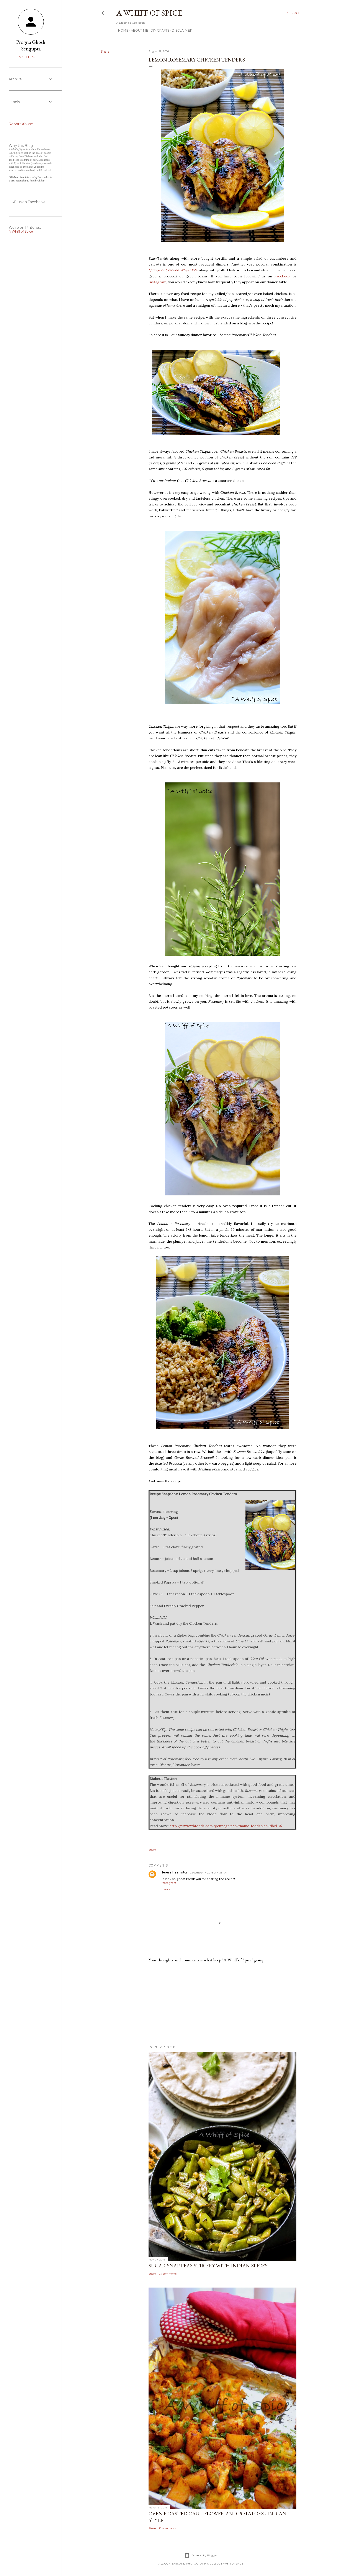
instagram (169, 1883)
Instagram (157, 282)
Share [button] (105, 51)
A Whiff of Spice (149, 13)
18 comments (167, 2528)
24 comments (168, 2273)
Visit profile (30, 57)
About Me (138, 30)
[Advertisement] (222, 2004)
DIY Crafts (158, 30)
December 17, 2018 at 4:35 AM (208, 1872)
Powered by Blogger (201, 2555)
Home (121, 30)
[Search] (294, 13)
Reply (166, 1889)
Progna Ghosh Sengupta (30, 45)
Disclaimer (180, 30)
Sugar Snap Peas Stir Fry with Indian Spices (208, 2265)
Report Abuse (21, 124)
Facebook (282, 276)
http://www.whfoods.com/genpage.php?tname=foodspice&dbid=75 (226, 1826)
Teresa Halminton (175, 1872)
